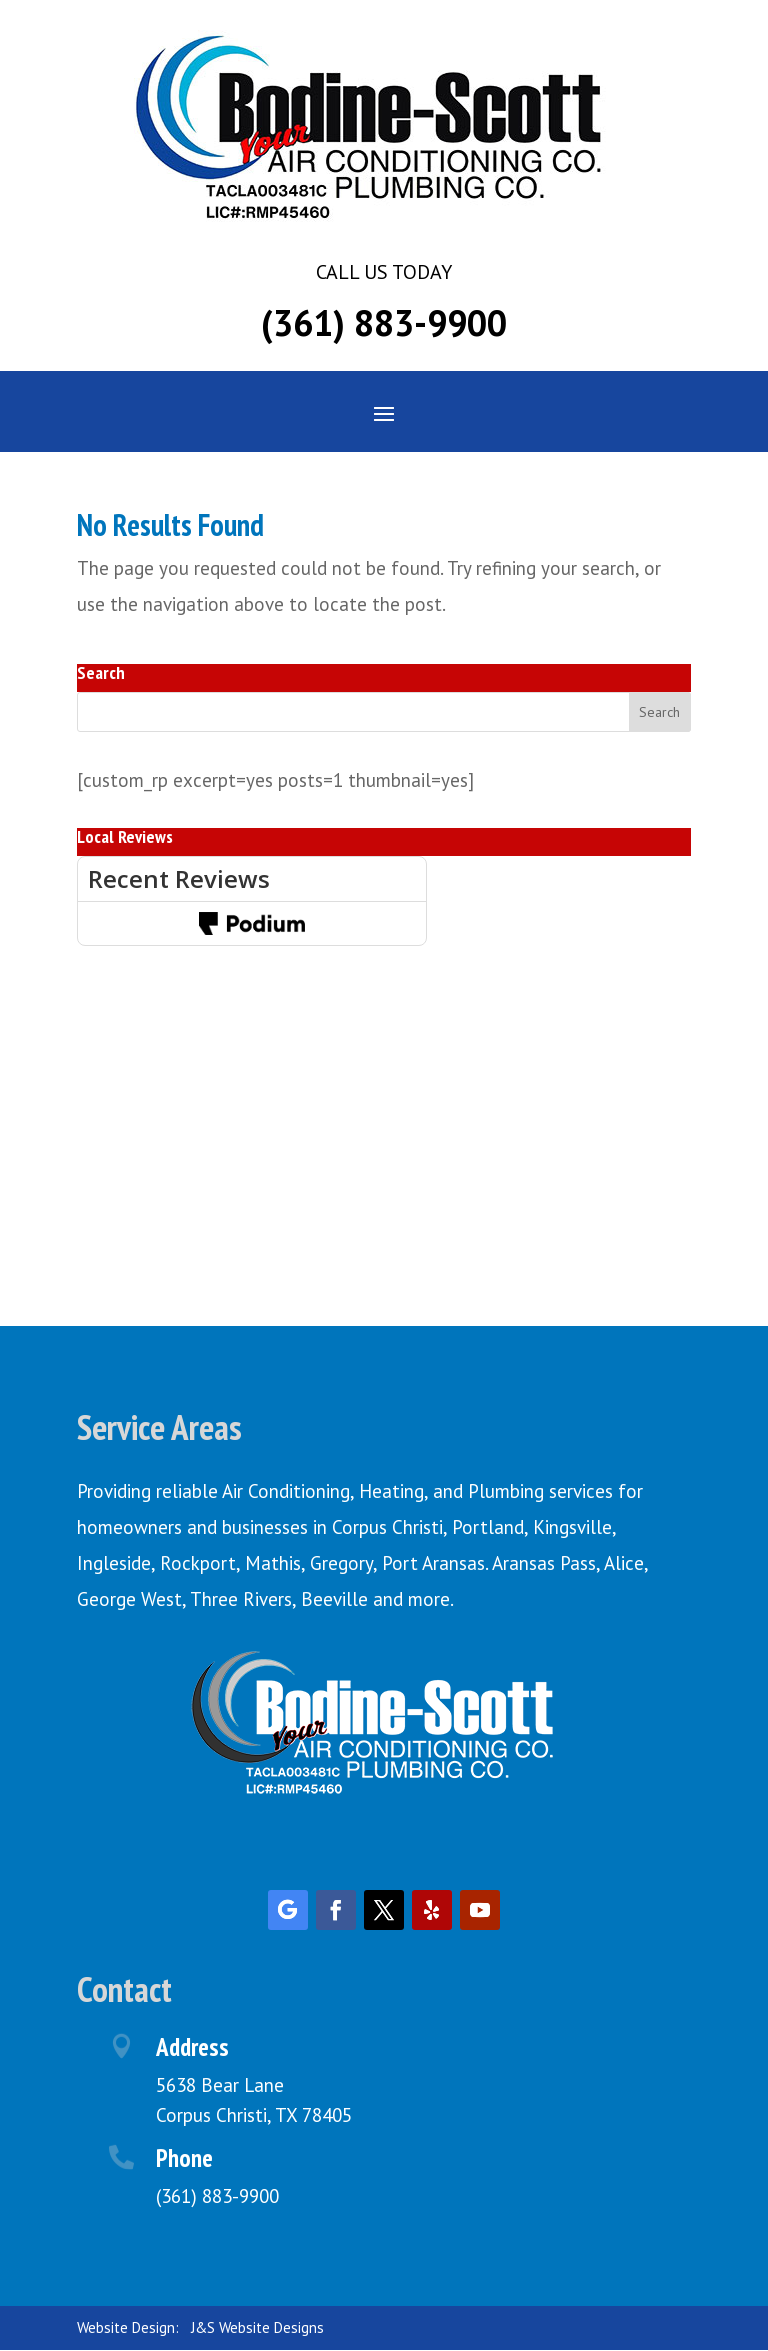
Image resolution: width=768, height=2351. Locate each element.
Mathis (273, 1563)
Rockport (198, 1563)
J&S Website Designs (257, 2327)
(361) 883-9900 (384, 322)
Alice (624, 1563)
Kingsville (572, 1527)
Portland (488, 1527)
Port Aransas (433, 1563)
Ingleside (114, 1563)
